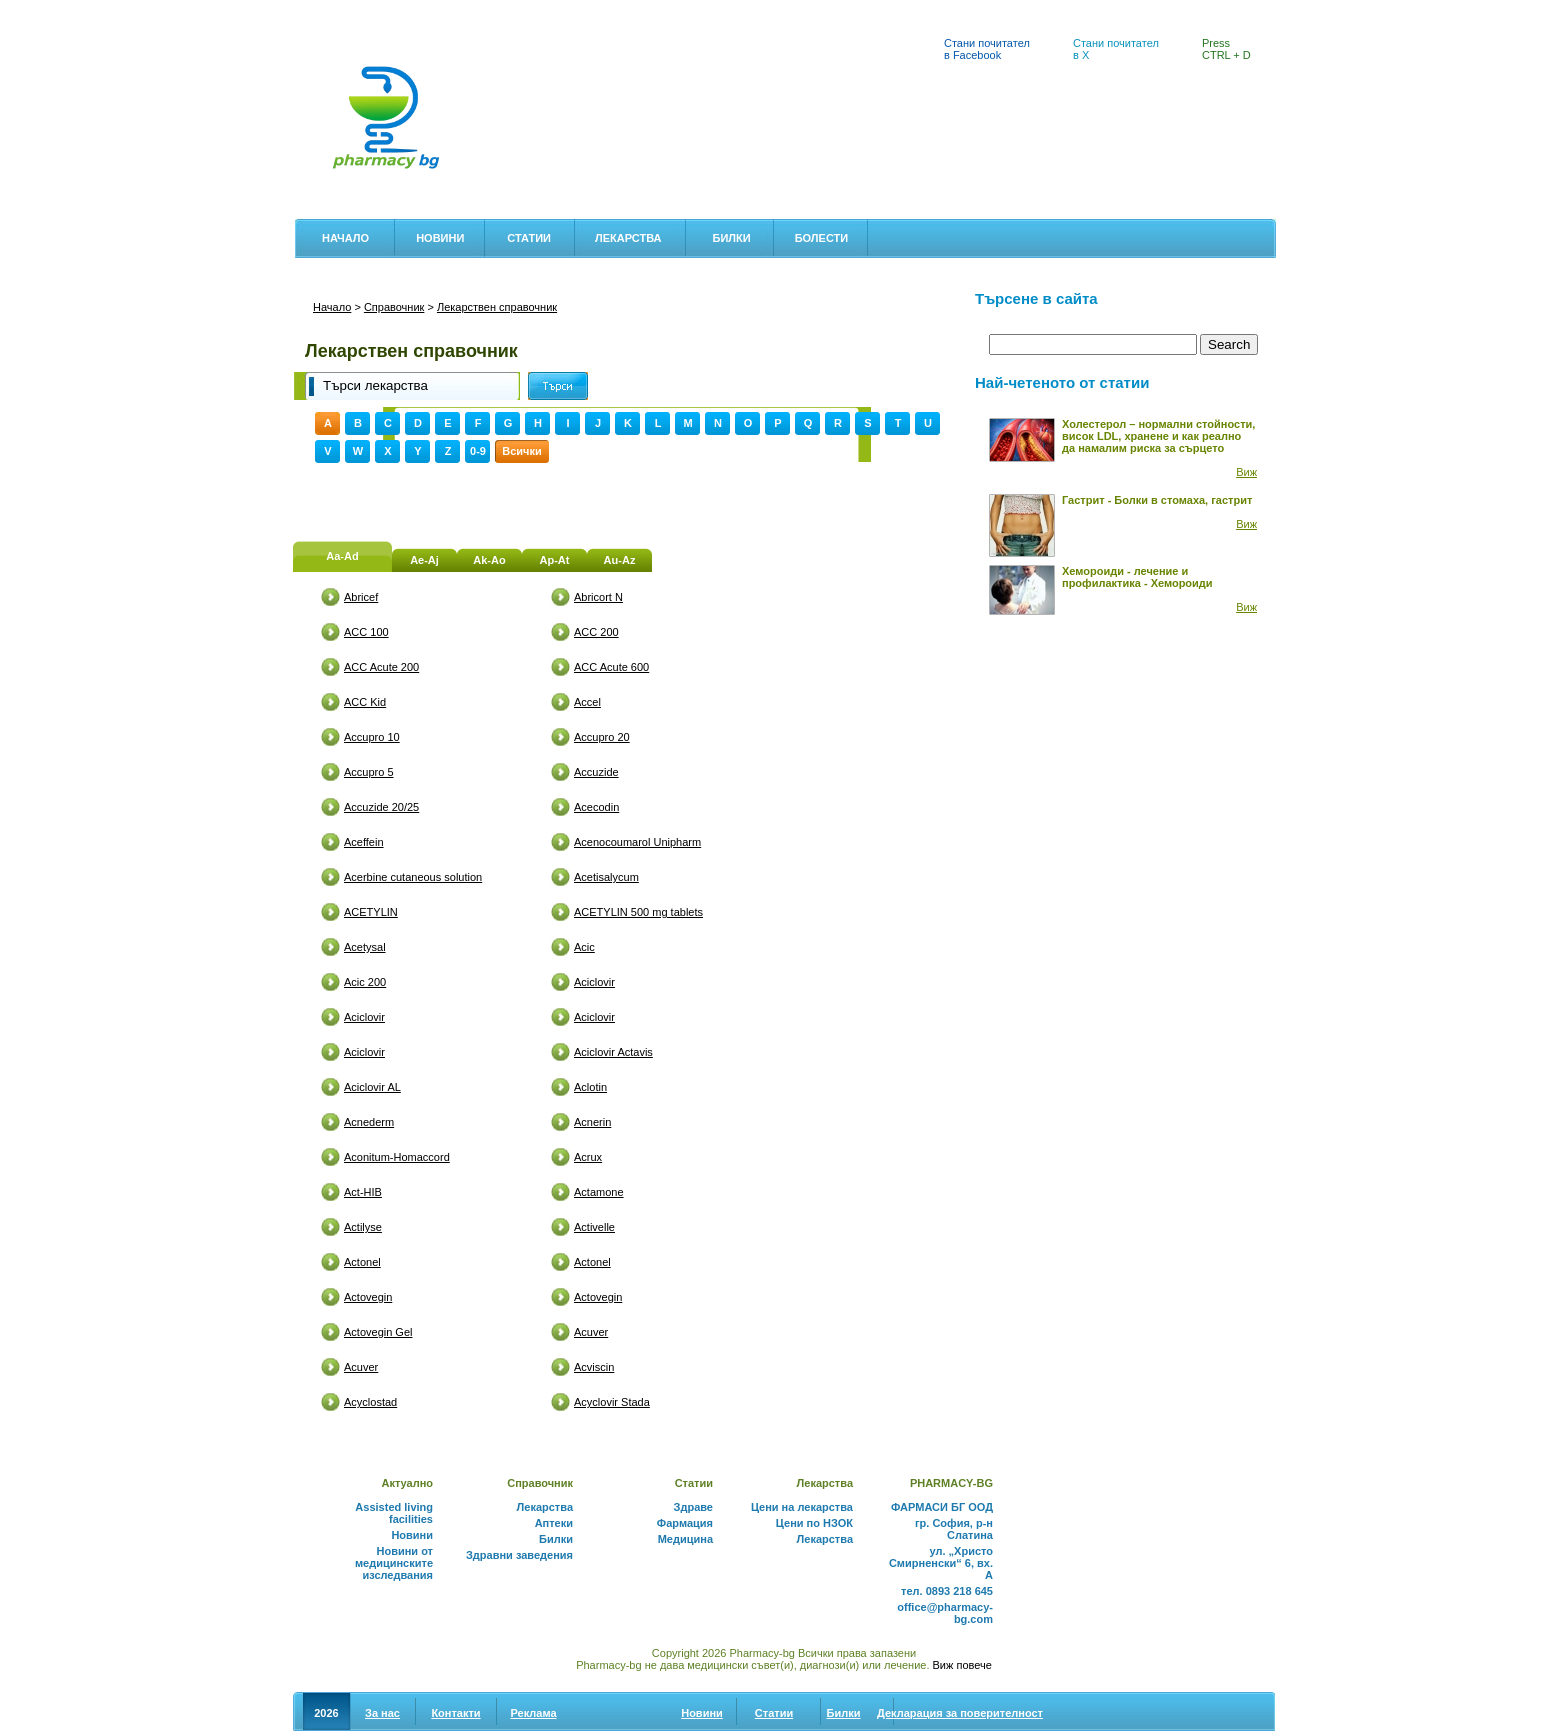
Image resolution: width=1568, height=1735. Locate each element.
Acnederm (369, 1122)
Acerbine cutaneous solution (413, 877)
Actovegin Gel (378, 1332)
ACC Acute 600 (611, 667)
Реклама (533, 1713)
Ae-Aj (424, 560)
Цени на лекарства (419, 11)
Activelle (594, 1227)
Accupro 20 (602, 737)
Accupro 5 (369, 772)
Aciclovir (594, 982)
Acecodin (596, 807)
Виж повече (962, 1665)
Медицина (685, 1539)
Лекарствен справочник (561, 11)
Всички (521, 451)
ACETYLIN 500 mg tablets (638, 912)
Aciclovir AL (372, 1087)
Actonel (362, 1262)
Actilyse (363, 1227)
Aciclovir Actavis (613, 1052)
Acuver (591, 1332)
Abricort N (598, 597)
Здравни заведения (519, 1555)
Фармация (685, 1523)
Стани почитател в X (1116, 49)
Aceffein (364, 842)
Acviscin (594, 1367)
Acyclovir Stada (612, 1402)
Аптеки (320, 11)
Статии (529, 238)
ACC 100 (366, 632)
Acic (584, 947)
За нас (382, 1713)
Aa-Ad (342, 556)
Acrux (588, 1157)
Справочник (394, 307)
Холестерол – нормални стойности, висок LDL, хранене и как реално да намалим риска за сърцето (1158, 436)
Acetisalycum (606, 877)
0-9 (478, 451)
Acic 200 (365, 982)
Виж (1246, 472)
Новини (440, 238)
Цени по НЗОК (814, 1523)
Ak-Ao (489, 560)
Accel (587, 702)
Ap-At (555, 560)
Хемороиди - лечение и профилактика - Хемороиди (1137, 577)
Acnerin (592, 1122)
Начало (345, 238)
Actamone (599, 1192)
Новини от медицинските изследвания (394, 1563)
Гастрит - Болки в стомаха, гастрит (1157, 500)
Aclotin (590, 1087)
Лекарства (628, 238)
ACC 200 (596, 632)
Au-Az (620, 560)
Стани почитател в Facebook (987, 49)
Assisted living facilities (394, 1513)
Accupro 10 (372, 737)
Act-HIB (363, 1192)
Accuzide (596, 772)
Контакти (455, 1713)
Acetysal (365, 947)
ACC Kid (365, 702)
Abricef (361, 597)
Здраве (693, 1507)
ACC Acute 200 (381, 667)
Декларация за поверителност (960, 1713)
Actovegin (368, 1297)
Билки (731, 238)
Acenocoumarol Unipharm (637, 842)
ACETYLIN (371, 912)
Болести (822, 238)
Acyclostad (370, 1402)
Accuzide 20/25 (381, 807)
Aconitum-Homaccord (397, 1157)
